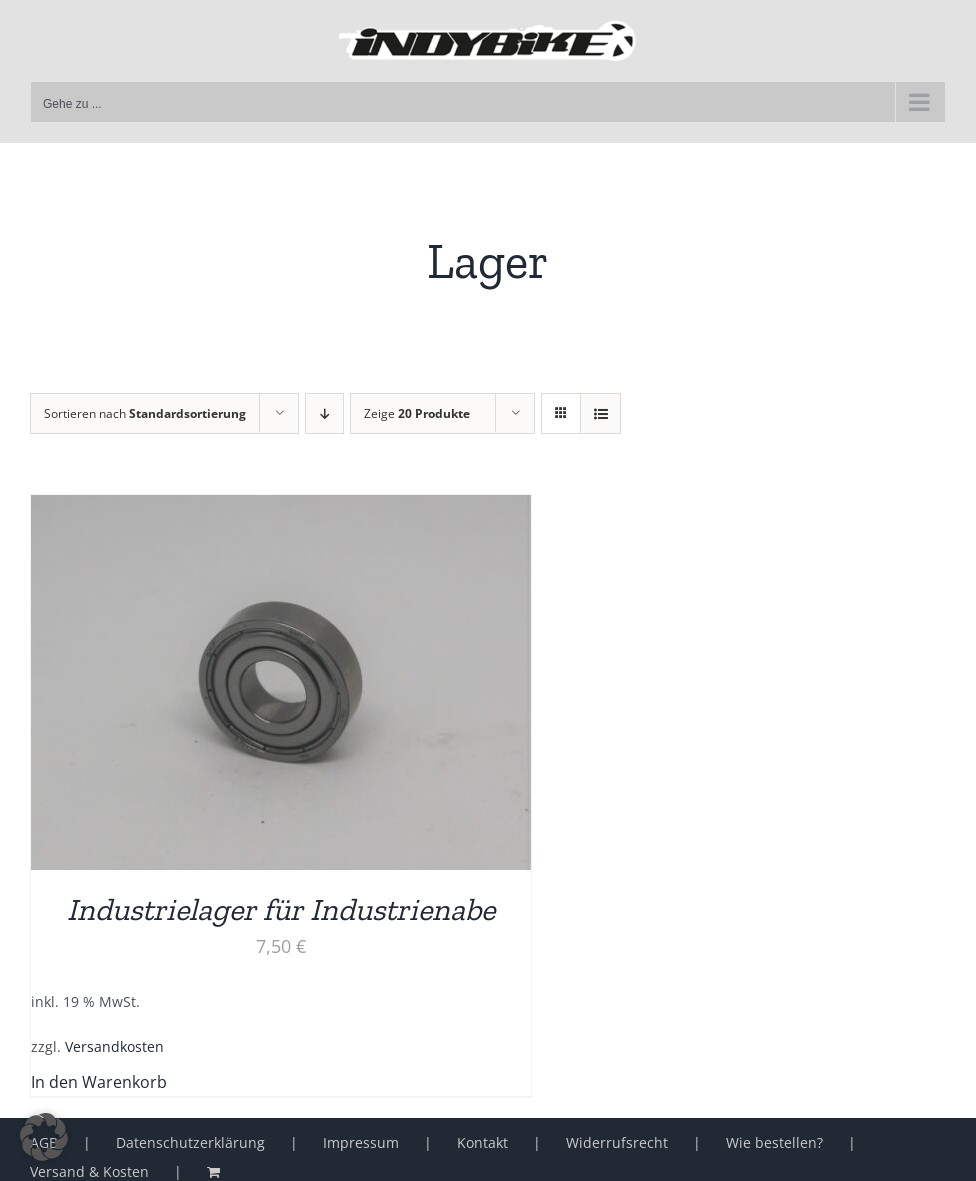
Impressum (361, 1142)
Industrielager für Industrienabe (281, 909)
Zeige (417, 413)
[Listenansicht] (600, 413)
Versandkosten (114, 1046)
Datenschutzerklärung (190, 1142)
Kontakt (482, 1142)
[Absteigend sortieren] (324, 413)
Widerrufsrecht (617, 1142)
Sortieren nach (145, 413)
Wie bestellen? (774, 1142)
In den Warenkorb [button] (99, 1082)
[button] (44, 1137)
